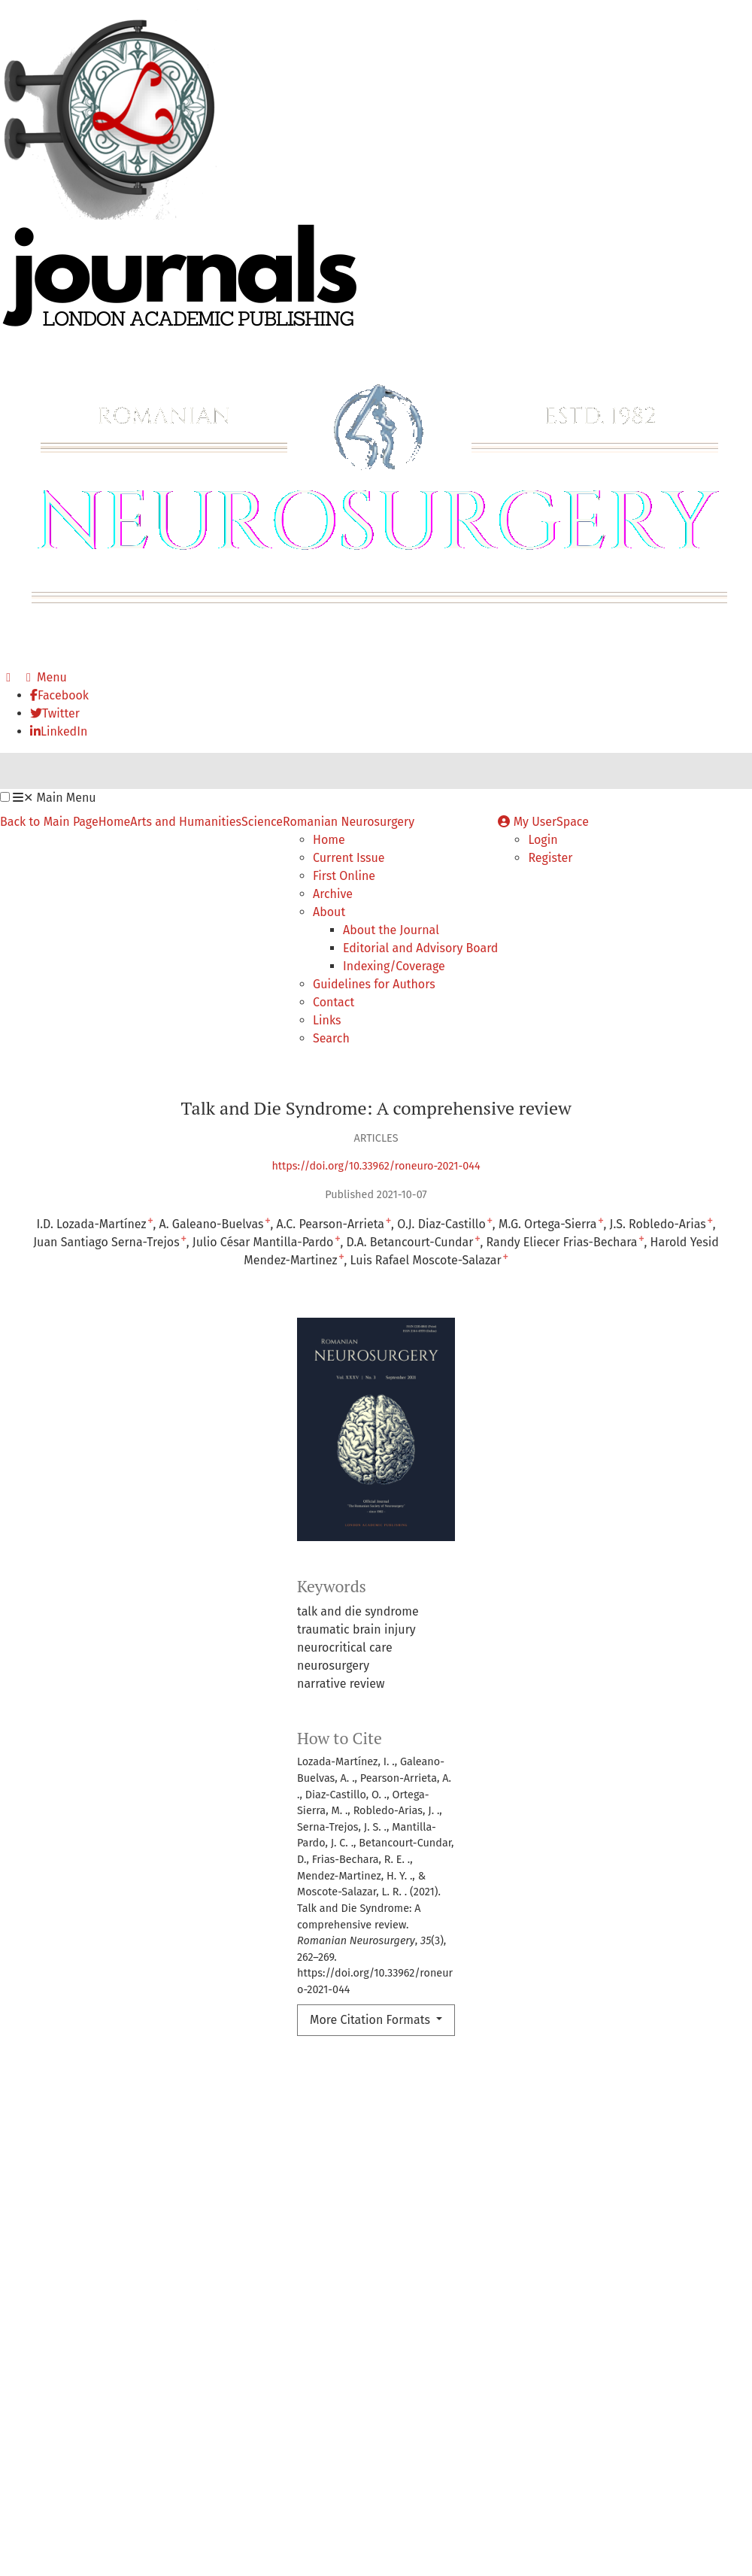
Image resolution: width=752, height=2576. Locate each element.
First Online (344, 876)
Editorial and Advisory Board (420, 948)
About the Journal (391, 930)
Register (550, 858)
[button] (5, 797)
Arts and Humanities (185, 822)
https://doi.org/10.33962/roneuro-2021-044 (375, 1166)
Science (262, 822)
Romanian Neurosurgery (348, 822)
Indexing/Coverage (394, 966)
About (329, 912)
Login (542, 840)
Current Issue (349, 858)
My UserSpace (543, 822)
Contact (333, 1002)
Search (331, 1038)
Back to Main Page (49, 822)
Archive (333, 894)
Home (115, 822)
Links (327, 1020)
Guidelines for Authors (374, 984)
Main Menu (54, 797)
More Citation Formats (371, 2020)
